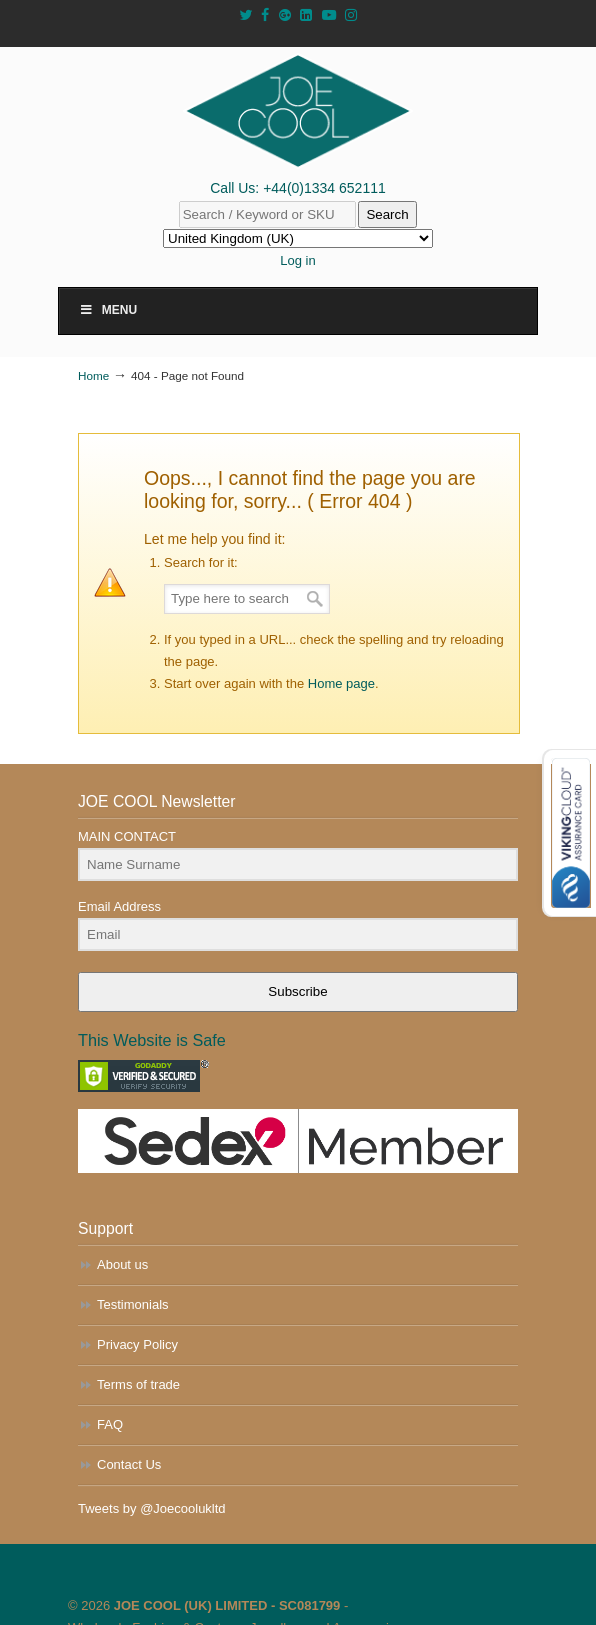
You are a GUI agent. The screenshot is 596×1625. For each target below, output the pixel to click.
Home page (341, 683)
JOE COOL (298, 111)
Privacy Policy (137, 1344)
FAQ (110, 1424)
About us (122, 1264)
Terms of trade (138, 1384)
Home (93, 375)
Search (387, 214)
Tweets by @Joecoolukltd (152, 1508)
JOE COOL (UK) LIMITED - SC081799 (227, 1605)
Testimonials (133, 1304)
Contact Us (129, 1464)
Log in (297, 260)
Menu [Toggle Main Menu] (108, 310)
